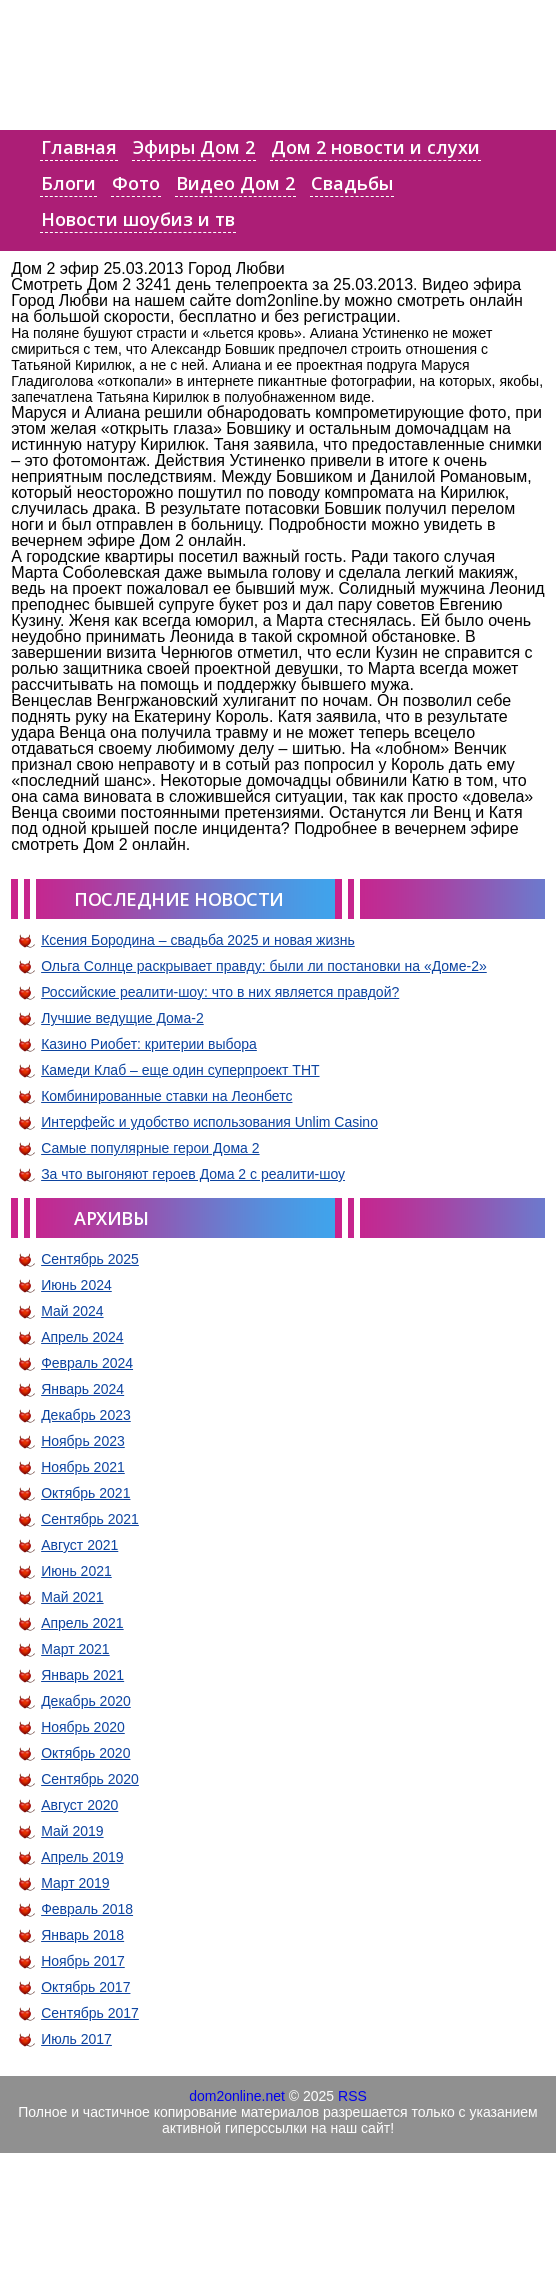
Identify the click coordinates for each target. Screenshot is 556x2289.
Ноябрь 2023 (83, 1441)
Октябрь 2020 (85, 1753)
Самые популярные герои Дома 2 (150, 1148)
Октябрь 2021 (85, 1493)
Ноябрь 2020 (83, 1727)
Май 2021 (72, 1597)
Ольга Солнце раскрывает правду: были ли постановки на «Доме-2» (264, 966)
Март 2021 (75, 1649)
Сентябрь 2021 (90, 1519)
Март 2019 (75, 1883)
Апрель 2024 (82, 1337)
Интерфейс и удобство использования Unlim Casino (209, 1122)
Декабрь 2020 (86, 1701)
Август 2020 (79, 1805)
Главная (79, 147)
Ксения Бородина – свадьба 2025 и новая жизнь (198, 940)
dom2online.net (237, 2096)
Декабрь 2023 (86, 1415)
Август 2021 (79, 1545)
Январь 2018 (82, 1935)
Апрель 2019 (82, 1857)
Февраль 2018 (87, 1909)
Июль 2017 (76, 2039)
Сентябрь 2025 (90, 1259)
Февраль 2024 (87, 1363)
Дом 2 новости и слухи (375, 147)
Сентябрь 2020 (90, 1779)
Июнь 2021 (76, 1571)
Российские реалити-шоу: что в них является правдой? (220, 992)
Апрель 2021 (82, 1623)
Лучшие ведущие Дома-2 (122, 1018)
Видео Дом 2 (235, 183)
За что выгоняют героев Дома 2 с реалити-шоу (193, 1174)
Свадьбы (352, 183)
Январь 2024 (82, 1389)
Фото (136, 183)
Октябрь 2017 (85, 1987)
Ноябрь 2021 (83, 1467)
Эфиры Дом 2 (194, 147)
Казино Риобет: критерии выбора (149, 1044)
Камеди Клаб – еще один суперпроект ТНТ (180, 1070)
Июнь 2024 (76, 1285)
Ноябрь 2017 (83, 1961)
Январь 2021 (82, 1675)
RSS (352, 2096)
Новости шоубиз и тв (138, 219)
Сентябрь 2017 (90, 2013)
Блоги (68, 183)
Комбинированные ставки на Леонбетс (166, 1096)
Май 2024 (72, 1311)
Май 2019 (72, 1831)
